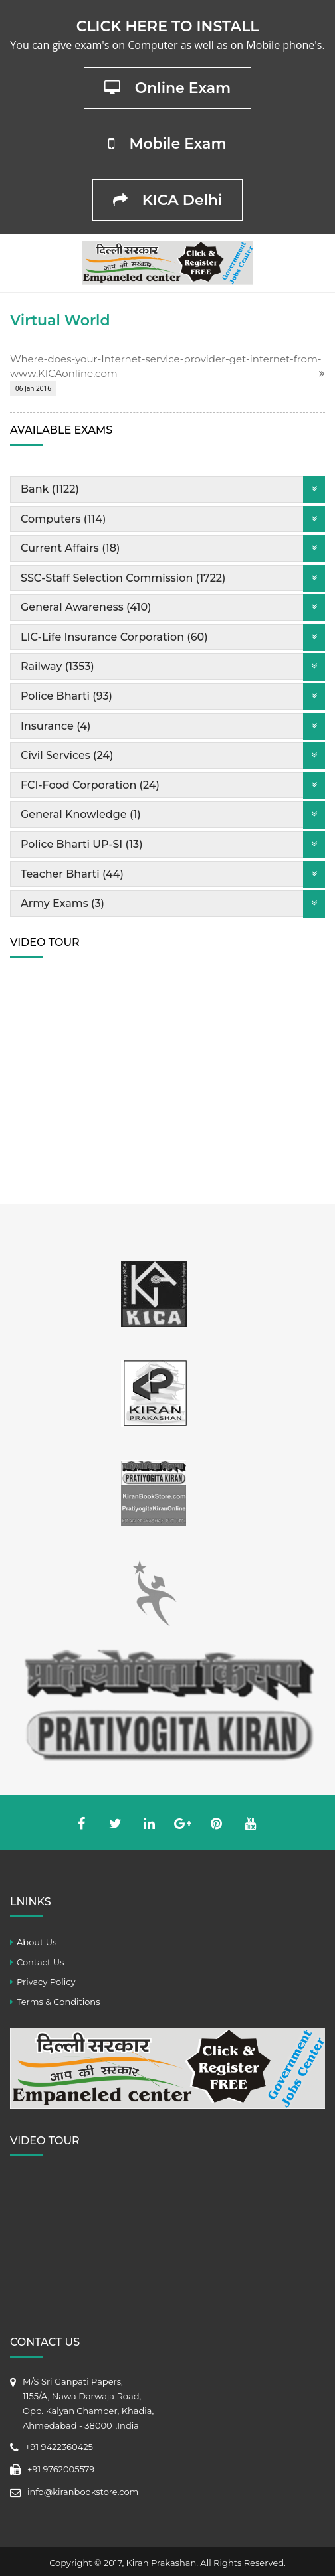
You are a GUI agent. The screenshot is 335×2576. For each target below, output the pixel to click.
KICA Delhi (168, 200)
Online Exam (167, 88)
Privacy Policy (46, 1981)
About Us (36, 1942)
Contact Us (40, 1962)
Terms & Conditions (58, 2001)
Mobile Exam (167, 144)
